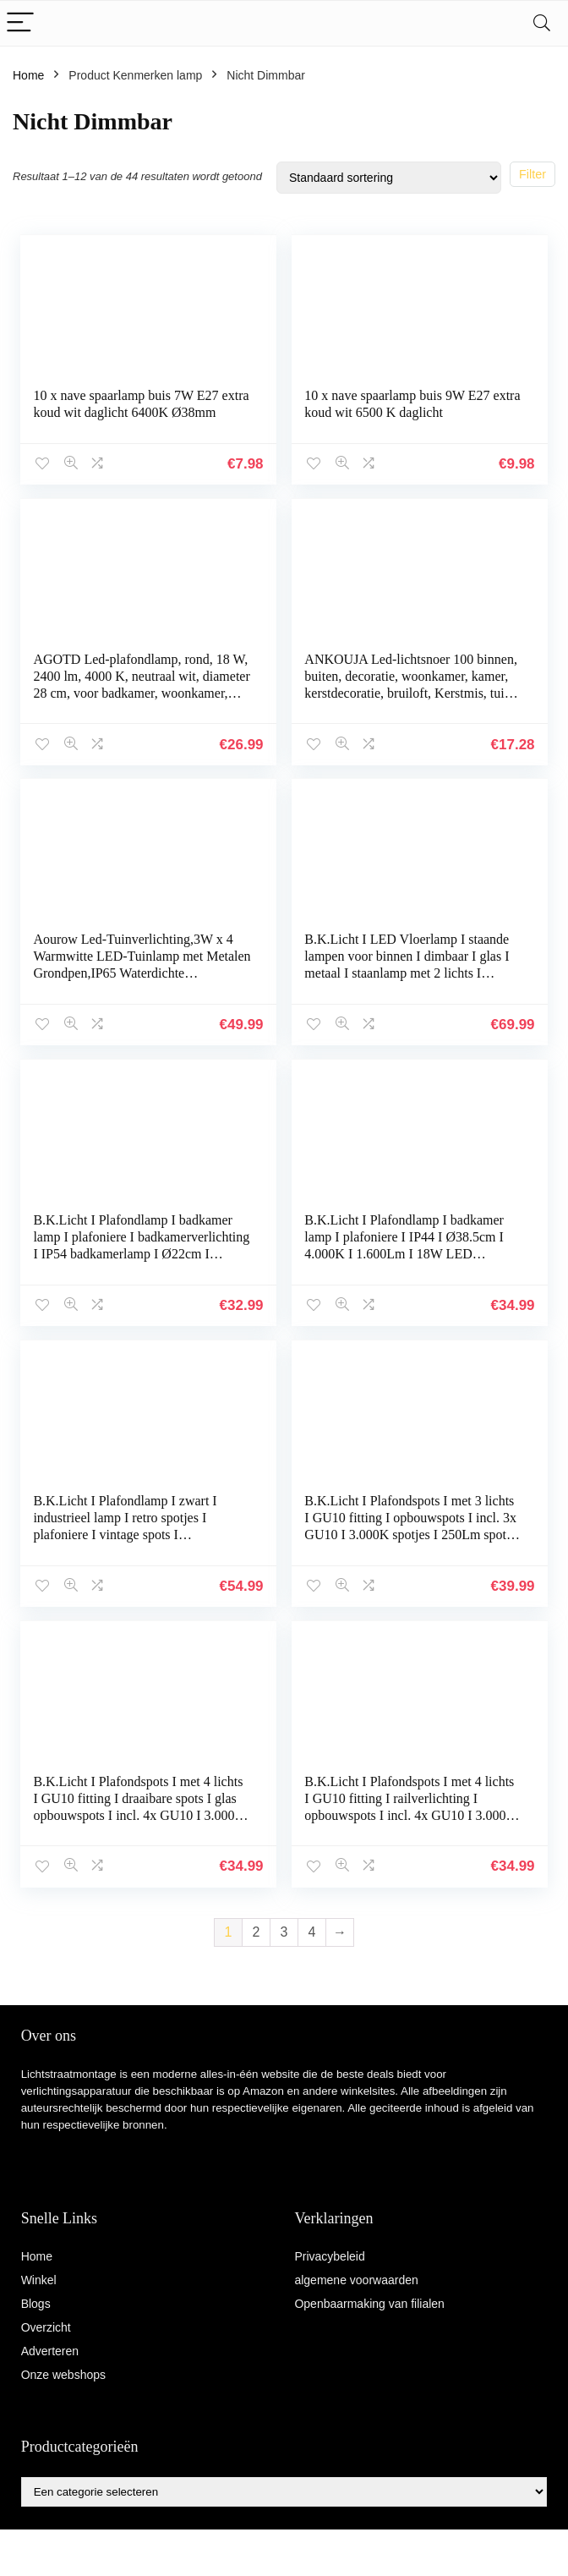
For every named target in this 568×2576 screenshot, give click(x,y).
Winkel (39, 2276)
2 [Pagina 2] (256, 1928)
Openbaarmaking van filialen (369, 2300)
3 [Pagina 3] (284, 1928)
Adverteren (50, 2347)
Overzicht (46, 2324)
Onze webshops (63, 2371)
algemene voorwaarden (356, 2276)
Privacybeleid (329, 2253)
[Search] (542, 23)
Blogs (36, 2300)
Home (28, 75)
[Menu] (20, 23)
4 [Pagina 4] (312, 1928)
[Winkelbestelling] (388, 178)
